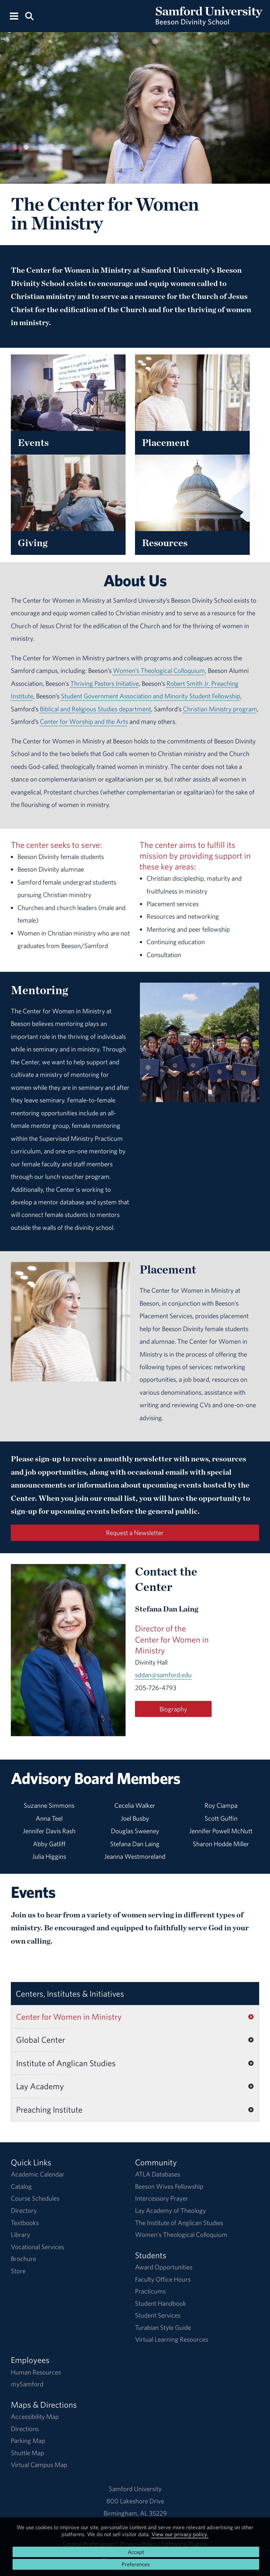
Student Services (157, 2315)
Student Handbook (160, 2303)
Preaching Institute (49, 2109)
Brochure (23, 2258)
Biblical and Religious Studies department (95, 709)
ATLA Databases (157, 2174)
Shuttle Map (27, 2453)
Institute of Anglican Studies (66, 2063)
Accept (136, 2551)
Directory (24, 2210)
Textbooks (25, 2222)
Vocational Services (37, 2247)
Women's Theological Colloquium (181, 2234)
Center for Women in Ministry (69, 2016)
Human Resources (36, 2372)
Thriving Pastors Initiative (104, 683)
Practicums (150, 2291)
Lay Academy (40, 2086)
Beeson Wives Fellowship (169, 2186)
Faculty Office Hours (163, 2279)
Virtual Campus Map (39, 2464)
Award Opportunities (163, 2267)
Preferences (136, 2564)
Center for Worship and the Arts (84, 721)
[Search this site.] (29, 15)
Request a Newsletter (135, 1532)
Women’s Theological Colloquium (159, 670)
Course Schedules (35, 2198)
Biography (173, 1709)
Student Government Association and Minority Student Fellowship (150, 696)
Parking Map (28, 2440)
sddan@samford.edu (163, 1675)
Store (18, 2271)
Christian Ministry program (220, 709)
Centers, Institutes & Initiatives (70, 1993)
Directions (25, 2428)
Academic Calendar (37, 2174)
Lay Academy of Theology (170, 2210)
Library (20, 2234)
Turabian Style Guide (163, 2327)
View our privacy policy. (179, 2534)
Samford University (135, 2489)
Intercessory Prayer (161, 2198)
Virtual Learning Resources (171, 2339)
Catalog (21, 2186)
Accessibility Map (35, 2416)
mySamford (27, 2384)
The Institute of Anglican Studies (179, 2222)
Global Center (40, 2039)
